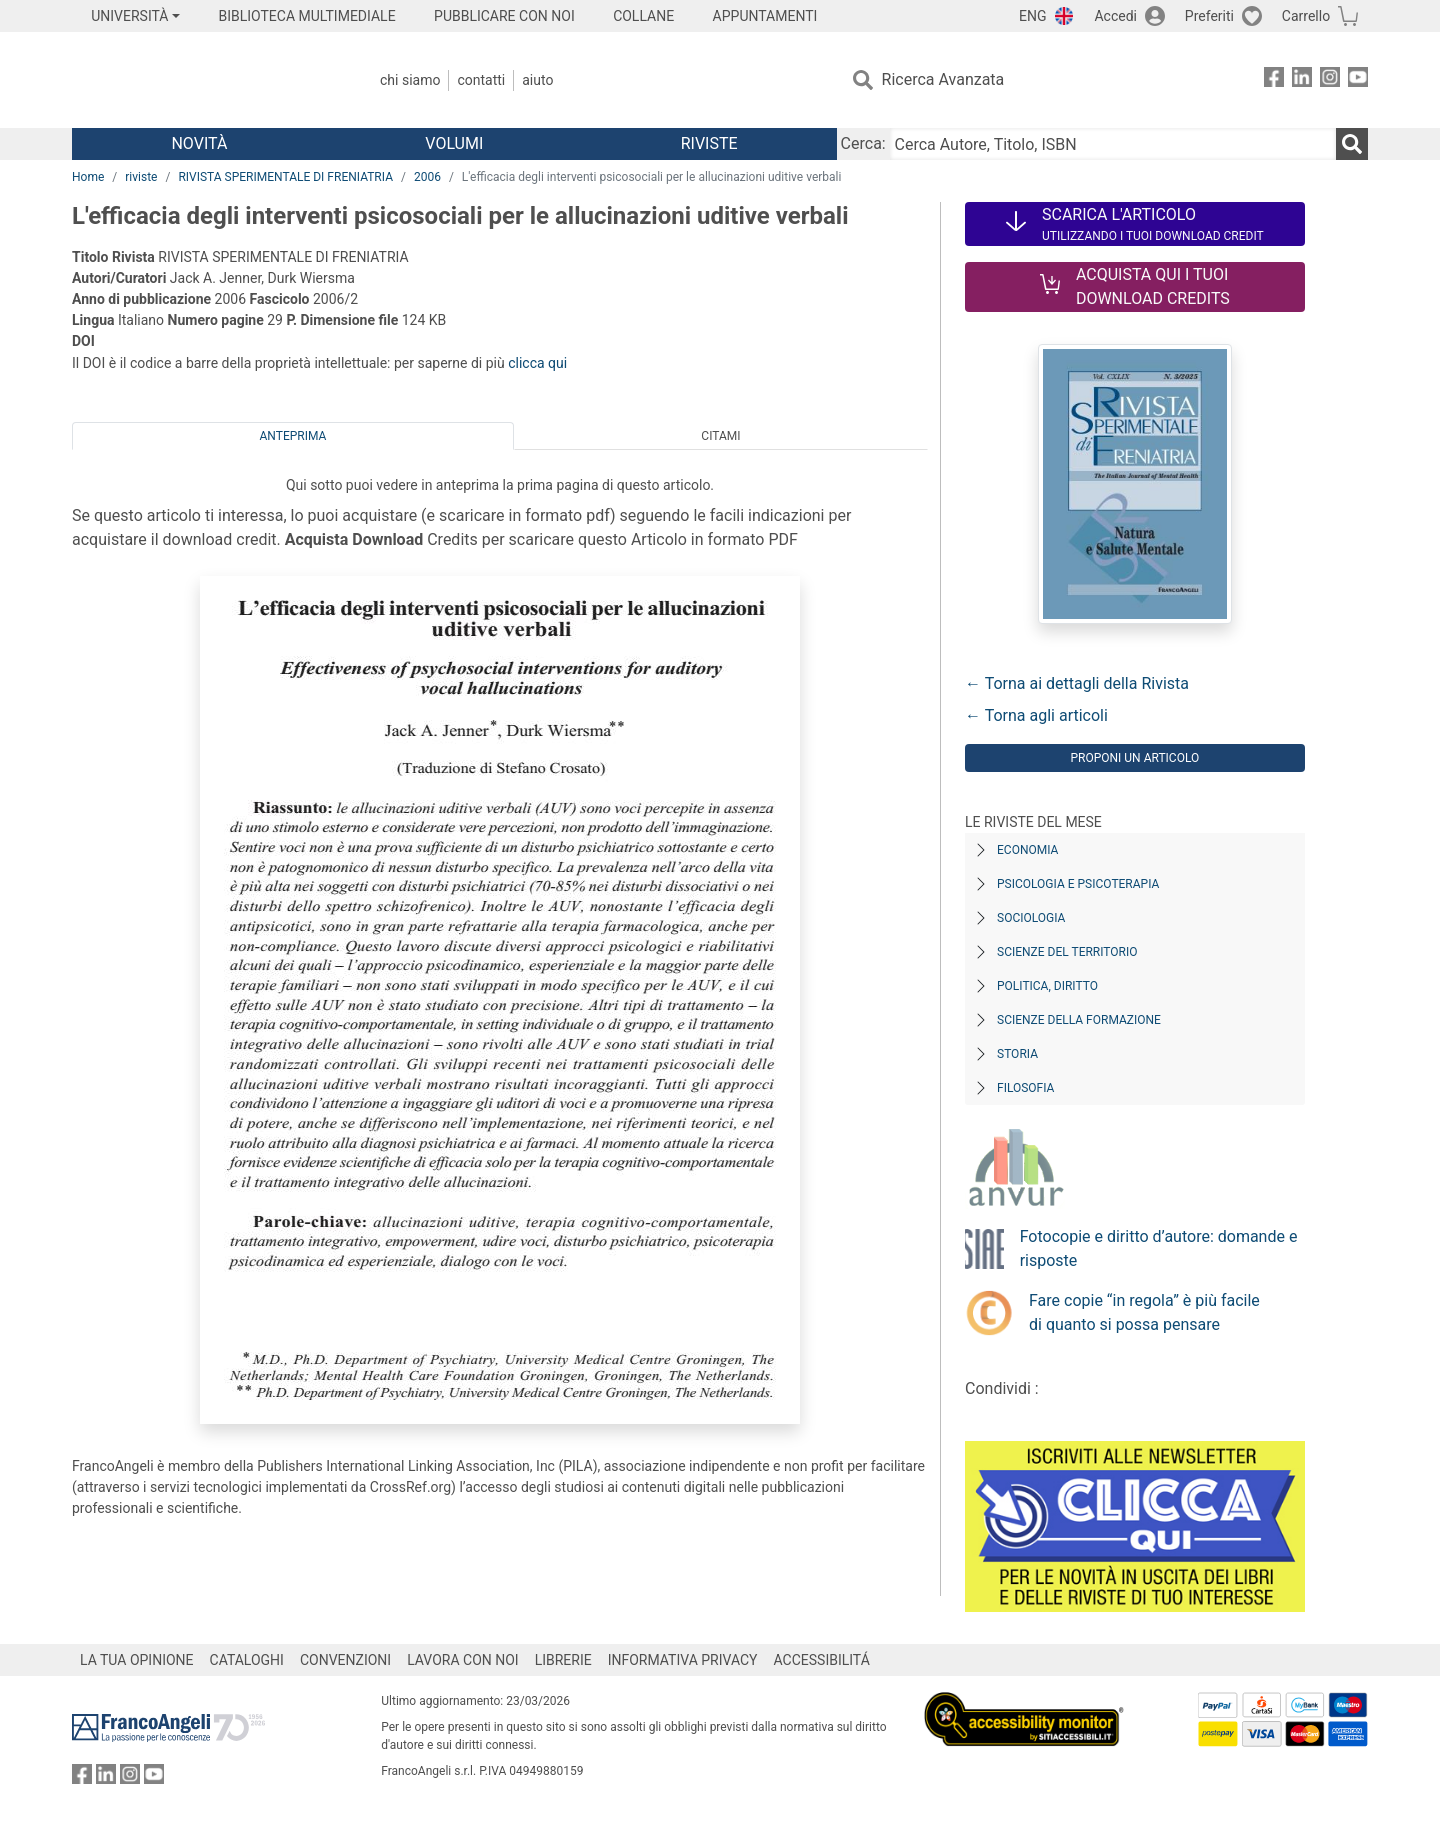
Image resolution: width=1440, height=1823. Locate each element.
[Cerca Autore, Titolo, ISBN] (1113, 144)
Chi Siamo (410, 80)
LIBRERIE (563, 1660)
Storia (1017, 1054)
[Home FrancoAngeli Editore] (204, 80)
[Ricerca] (1352, 144)
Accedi (1115, 16)
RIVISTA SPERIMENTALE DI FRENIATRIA (285, 177)
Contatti (481, 80)
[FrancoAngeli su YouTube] (1358, 80)
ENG (1032, 16)
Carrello (1306, 16)
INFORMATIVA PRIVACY (683, 1660)
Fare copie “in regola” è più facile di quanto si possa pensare (1144, 1312)
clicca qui (537, 363)
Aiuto (537, 80)
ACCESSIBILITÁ (822, 1660)
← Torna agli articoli (1036, 715)
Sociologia (1031, 918)
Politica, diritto (1047, 986)
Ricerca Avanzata (943, 79)
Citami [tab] (720, 436)
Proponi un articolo (1134, 758)
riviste (141, 177)
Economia (1027, 850)
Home (88, 177)
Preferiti (1209, 16)
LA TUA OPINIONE (137, 1660)
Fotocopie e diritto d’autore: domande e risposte (1159, 1248)
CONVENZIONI (345, 1660)
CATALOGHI (247, 1660)
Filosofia (1025, 1088)
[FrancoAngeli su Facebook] (1274, 80)
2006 (427, 177)
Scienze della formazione (1079, 1020)
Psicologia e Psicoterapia (1078, 884)
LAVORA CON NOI (463, 1660)
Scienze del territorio (1067, 952)
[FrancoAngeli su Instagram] (1330, 80)
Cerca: (863, 143)
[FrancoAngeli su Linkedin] (1302, 80)
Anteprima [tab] (293, 436)
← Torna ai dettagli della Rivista (1077, 683)
